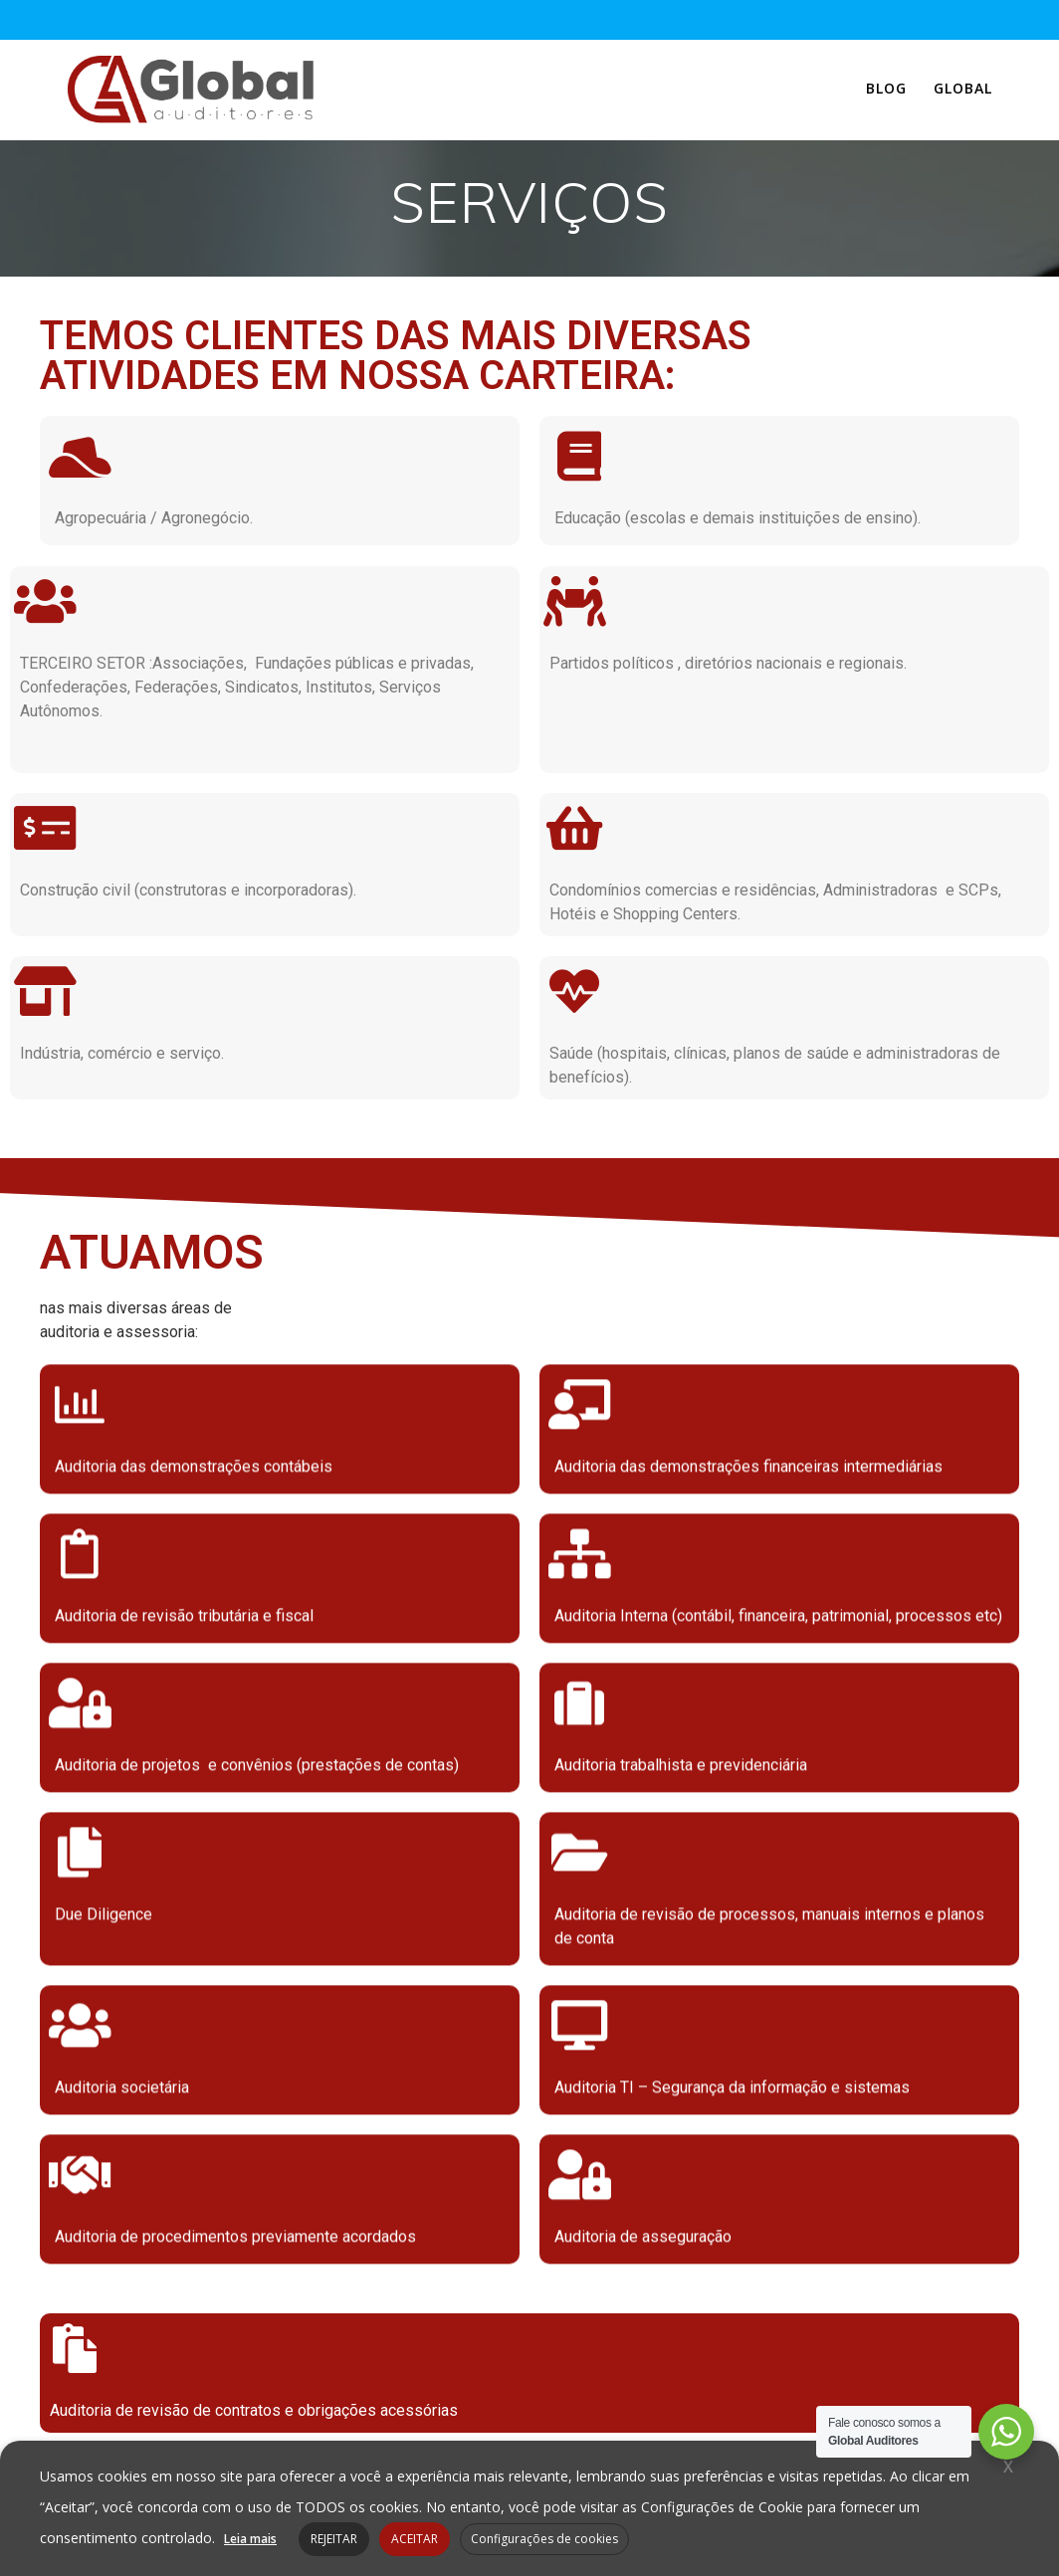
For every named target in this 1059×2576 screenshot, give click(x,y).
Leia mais (250, 2538)
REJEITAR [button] (334, 2538)
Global (963, 88)
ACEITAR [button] (414, 2538)
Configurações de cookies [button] (544, 2538)
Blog (886, 88)
